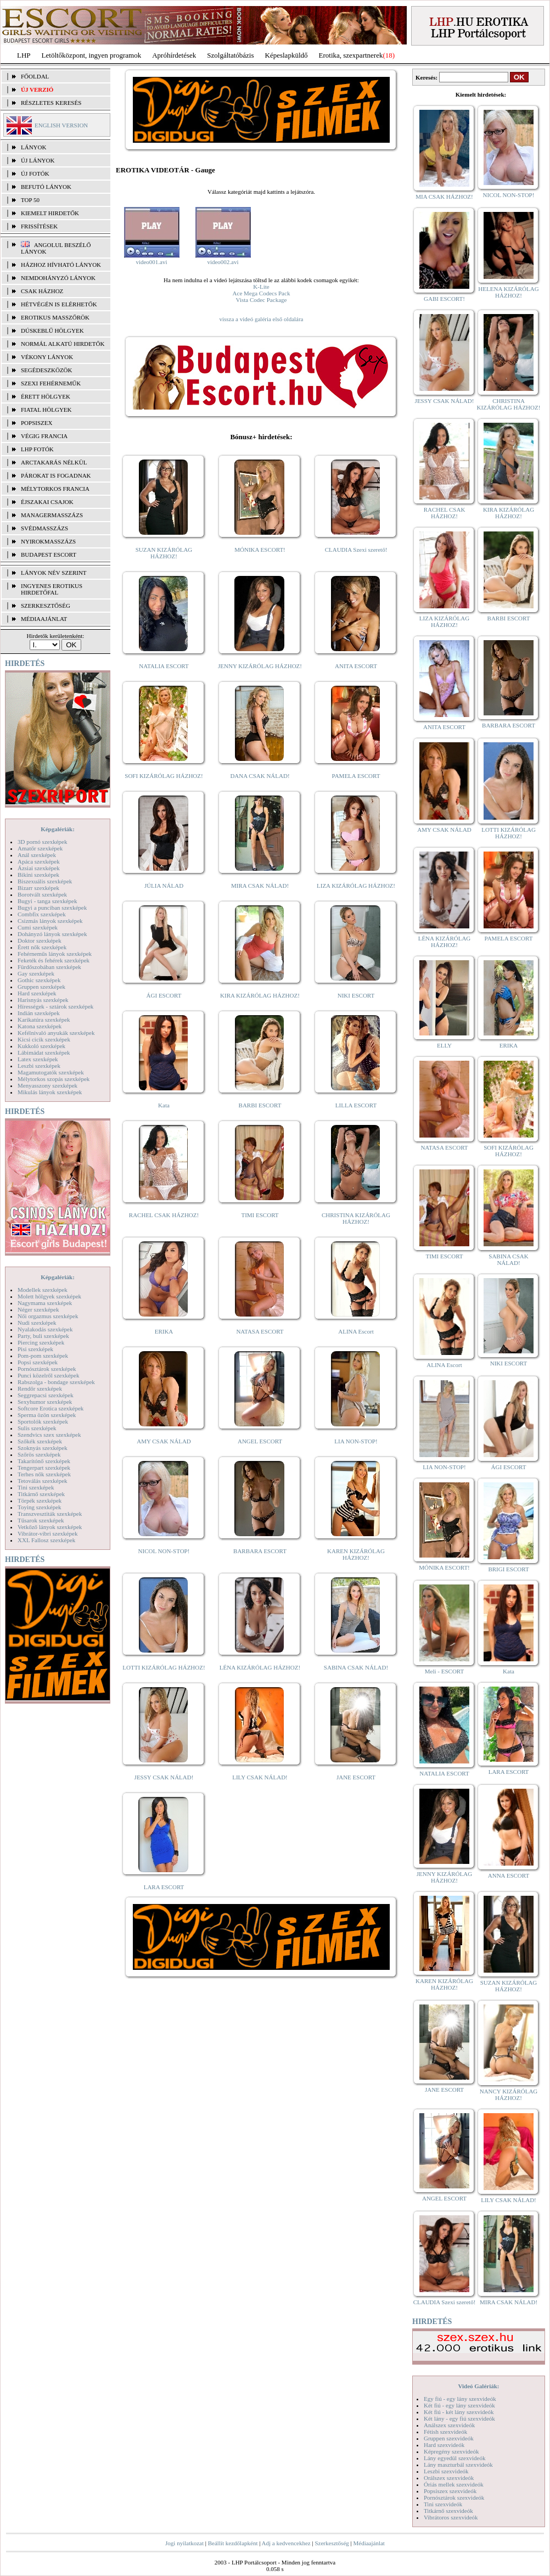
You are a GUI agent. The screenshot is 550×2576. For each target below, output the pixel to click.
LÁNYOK (33, 147)
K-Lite (261, 286)
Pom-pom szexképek (43, 1355)
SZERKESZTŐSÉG (45, 605)
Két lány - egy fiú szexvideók (459, 2418)
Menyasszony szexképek (47, 1085)
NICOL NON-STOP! (164, 1551)
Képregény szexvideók (451, 2451)
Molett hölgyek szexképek (49, 1296)
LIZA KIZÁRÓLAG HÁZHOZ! (356, 885)
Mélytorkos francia (55, 488)
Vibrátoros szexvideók (451, 2517)
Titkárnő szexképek (41, 1494)
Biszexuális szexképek (45, 881)
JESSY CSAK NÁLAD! (164, 1777)
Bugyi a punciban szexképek (52, 907)
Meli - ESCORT (444, 1671)
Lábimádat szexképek (44, 1052)
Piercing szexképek (41, 1342)
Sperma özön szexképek (47, 1415)
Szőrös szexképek (39, 1454)
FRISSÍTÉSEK (39, 226)
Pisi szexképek (35, 1349)
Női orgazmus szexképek (48, 1316)
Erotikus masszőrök (55, 317)
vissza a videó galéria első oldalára (261, 319)
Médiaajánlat (368, 2543)
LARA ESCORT (164, 1887)
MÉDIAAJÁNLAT (44, 618)
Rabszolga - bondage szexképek (56, 1382)
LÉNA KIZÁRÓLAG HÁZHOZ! (260, 1667)
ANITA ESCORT (356, 666)
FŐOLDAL (35, 76)
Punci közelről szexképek (48, 1375)
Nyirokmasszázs (48, 541)
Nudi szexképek (37, 1322)
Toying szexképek (39, 1507)
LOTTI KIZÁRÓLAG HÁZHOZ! (163, 1667)
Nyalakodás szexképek (45, 1329)
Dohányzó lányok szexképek (52, 934)
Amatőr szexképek (40, 848)
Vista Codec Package (261, 299)
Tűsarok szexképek (41, 1520)
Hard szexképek (37, 993)
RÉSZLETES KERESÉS (51, 102)
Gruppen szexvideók (449, 2438)
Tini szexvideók (443, 2504)
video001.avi (151, 262)
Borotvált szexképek (42, 894)
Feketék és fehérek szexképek (53, 960)
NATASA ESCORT (259, 1331)
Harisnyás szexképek (43, 999)
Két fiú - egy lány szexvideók (459, 2405)
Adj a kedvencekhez (286, 2543)
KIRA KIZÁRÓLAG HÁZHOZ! (260, 995)
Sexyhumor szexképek (45, 1401)
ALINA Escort (355, 1331)
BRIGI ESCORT (508, 1569)
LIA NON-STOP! (355, 1441)
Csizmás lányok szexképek (50, 920)
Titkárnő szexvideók (448, 2510)
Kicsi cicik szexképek (44, 1039)
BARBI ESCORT (260, 1105)
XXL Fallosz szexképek (46, 1540)
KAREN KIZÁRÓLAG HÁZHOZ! (356, 1554)
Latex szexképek (38, 1059)
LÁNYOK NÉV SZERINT (54, 572)
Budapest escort (48, 554)
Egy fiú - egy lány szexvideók (460, 2398)
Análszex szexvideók (449, 2425)
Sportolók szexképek (43, 1421)
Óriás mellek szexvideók (454, 2484)
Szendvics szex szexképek (49, 1434)
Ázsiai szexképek (39, 868)
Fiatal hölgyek (46, 409)
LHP (24, 55)
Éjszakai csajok (47, 502)
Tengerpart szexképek (44, 1467)
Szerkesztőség (332, 2543)
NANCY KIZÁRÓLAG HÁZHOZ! (509, 2094)
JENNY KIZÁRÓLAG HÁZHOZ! (260, 666)
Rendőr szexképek (40, 1388)
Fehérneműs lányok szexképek (55, 953)
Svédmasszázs (44, 528)
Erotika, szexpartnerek (351, 55)
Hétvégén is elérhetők (59, 304)
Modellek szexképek (43, 1289)
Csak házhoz (42, 291)
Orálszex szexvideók (449, 2477)
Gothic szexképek (39, 980)
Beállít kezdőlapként (233, 2543)
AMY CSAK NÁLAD (164, 1441)
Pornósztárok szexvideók (454, 2497)
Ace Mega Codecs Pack (261, 293)
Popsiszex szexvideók (450, 2491)
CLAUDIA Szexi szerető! (356, 549)
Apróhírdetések (174, 55)
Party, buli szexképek (43, 1335)
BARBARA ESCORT (260, 1551)
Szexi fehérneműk (51, 383)
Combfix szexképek (42, 914)
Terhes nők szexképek (44, 1474)
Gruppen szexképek (41, 986)
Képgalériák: (58, 829)
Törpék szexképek (39, 1500)
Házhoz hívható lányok (61, 264)
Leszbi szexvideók (446, 2471)
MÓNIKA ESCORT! (259, 549)
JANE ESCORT (355, 1777)
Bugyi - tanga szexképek (47, 901)
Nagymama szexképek (45, 1303)
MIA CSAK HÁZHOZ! (444, 196)
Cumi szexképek (38, 927)
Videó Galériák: (478, 2386)
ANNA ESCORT (508, 1875)
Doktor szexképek (39, 940)
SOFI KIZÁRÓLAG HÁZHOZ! (164, 775)
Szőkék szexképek (40, 1441)
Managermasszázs (52, 515)
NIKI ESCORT (356, 995)
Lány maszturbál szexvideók (458, 2464)
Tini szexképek (36, 1487)
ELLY (444, 1045)
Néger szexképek (38, 1309)
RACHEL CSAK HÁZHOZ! (164, 1215)
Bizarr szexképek (38, 887)
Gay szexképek (36, 973)
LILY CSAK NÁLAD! (260, 1777)
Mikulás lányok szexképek (50, 1092)
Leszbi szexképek (39, 1065)
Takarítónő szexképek (44, 1461)
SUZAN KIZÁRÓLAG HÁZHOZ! (164, 552)
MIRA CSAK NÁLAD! (260, 885)
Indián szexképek (39, 1013)
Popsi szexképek (38, 1362)
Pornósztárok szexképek (47, 1368)
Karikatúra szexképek (44, 1019)
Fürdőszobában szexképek (49, 967)
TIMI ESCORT (259, 1215)
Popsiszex (36, 422)
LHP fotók (37, 449)
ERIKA (164, 1331)
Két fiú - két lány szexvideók (458, 2412)
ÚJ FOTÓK (35, 173)
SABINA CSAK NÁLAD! (356, 1667)
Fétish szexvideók (445, 2431)
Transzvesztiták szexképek (50, 1513)
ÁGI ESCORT (164, 995)
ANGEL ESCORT (260, 1441)
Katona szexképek (39, 1026)
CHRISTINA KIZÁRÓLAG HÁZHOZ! (356, 1218)
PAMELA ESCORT (356, 775)
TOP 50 (30, 200)
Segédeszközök (46, 370)
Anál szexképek (37, 855)
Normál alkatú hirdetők (62, 343)
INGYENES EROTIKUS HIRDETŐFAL (51, 589)
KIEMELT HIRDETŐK (50, 213)
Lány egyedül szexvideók (454, 2458)
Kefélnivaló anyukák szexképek (56, 1032)
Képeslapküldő (286, 55)
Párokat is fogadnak (56, 475)
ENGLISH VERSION (61, 125)
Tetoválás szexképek (43, 1480)
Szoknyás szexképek (43, 1447)
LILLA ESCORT (356, 1105)
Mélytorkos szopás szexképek (53, 1079)
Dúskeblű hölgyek (52, 330)
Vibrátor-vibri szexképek (47, 1533)
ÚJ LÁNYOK (37, 160)
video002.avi (222, 262)
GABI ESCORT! (444, 298)
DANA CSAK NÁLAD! (259, 775)
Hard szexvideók (444, 2444)
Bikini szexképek (38, 874)
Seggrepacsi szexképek (46, 1395)
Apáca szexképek (39, 861)
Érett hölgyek (45, 396)
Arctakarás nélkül (54, 462)
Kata (164, 1105)
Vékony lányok (47, 357)
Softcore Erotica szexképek (50, 1408)
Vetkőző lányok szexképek (50, 1527)
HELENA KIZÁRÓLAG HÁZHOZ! (508, 292)
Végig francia (44, 436)
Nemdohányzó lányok (58, 278)
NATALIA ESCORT (163, 666)
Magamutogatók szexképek (51, 1072)
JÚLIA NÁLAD (163, 885)
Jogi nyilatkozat (184, 2543)
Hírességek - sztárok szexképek (55, 1006)
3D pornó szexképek (42, 841)
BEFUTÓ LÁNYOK (46, 186)
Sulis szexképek (37, 1428)
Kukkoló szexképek (41, 1046)
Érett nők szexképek (42, 947)
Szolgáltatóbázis (230, 55)
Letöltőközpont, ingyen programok (92, 55)
